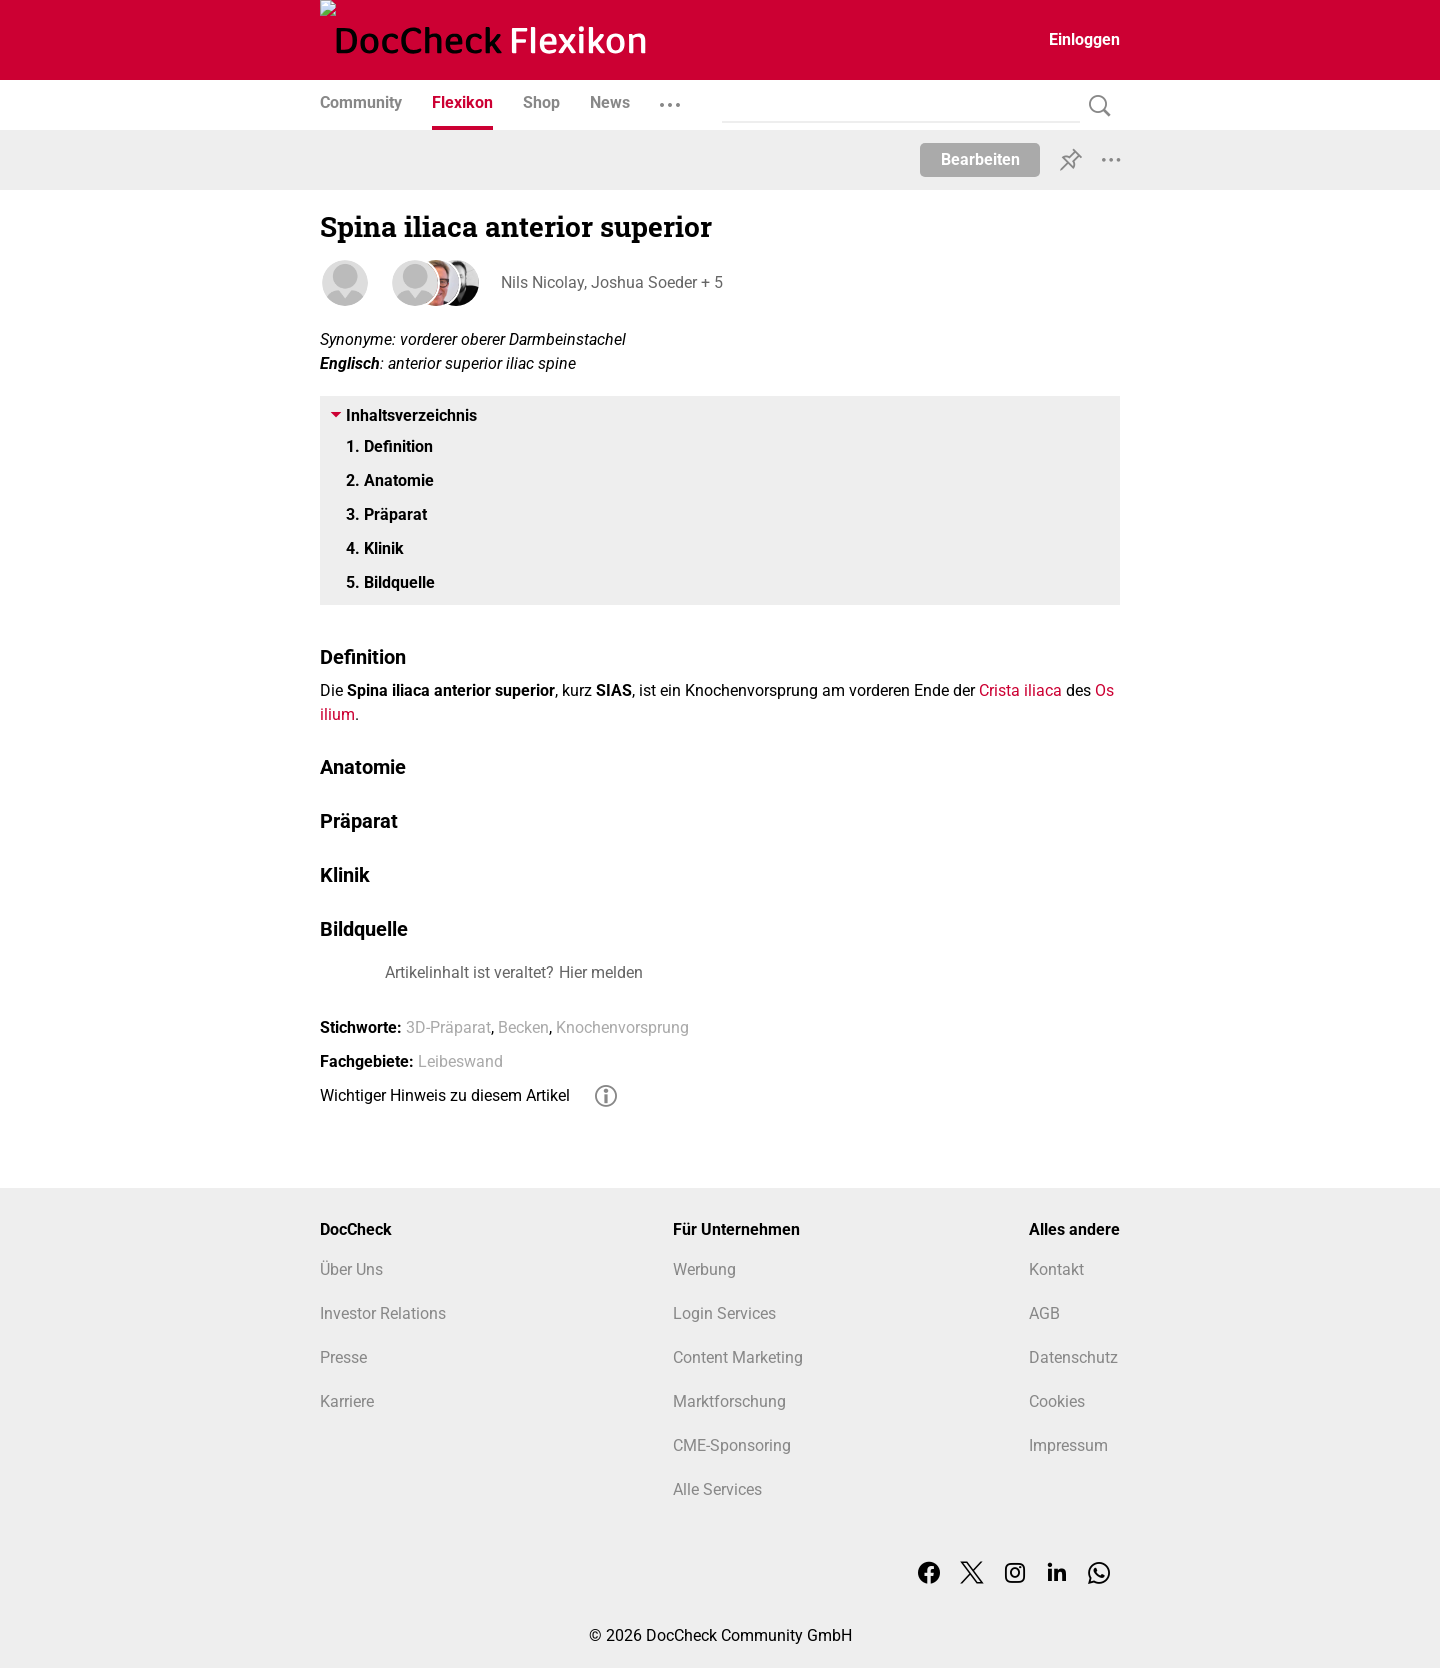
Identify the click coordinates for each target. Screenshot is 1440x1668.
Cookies (1057, 1401)
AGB (1044, 1313)
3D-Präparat (448, 1027)
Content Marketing (738, 1357)
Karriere (347, 1401)
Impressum (1068, 1445)
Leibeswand (460, 1061)
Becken (523, 1027)
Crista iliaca (1020, 690)
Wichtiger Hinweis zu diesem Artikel (445, 1095)
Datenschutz (1073, 1357)
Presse (343, 1357)
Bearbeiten (980, 159)
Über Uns (351, 1269)
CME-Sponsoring (732, 1445)
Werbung (704, 1269)
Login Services (724, 1313)
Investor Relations (383, 1313)
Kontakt (1056, 1269)
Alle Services (717, 1489)
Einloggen (1084, 39)
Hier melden (601, 972)
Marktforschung (729, 1401)
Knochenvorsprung (622, 1027)
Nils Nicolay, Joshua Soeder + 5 (611, 282)
